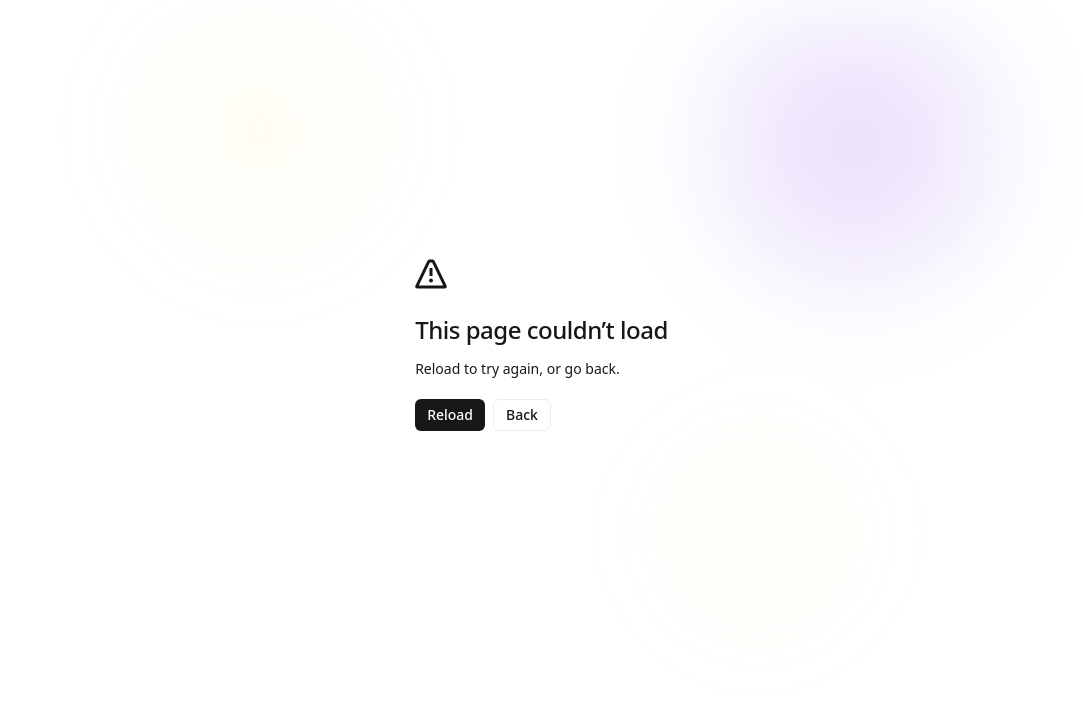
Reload (450, 414)
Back (522, 414)
